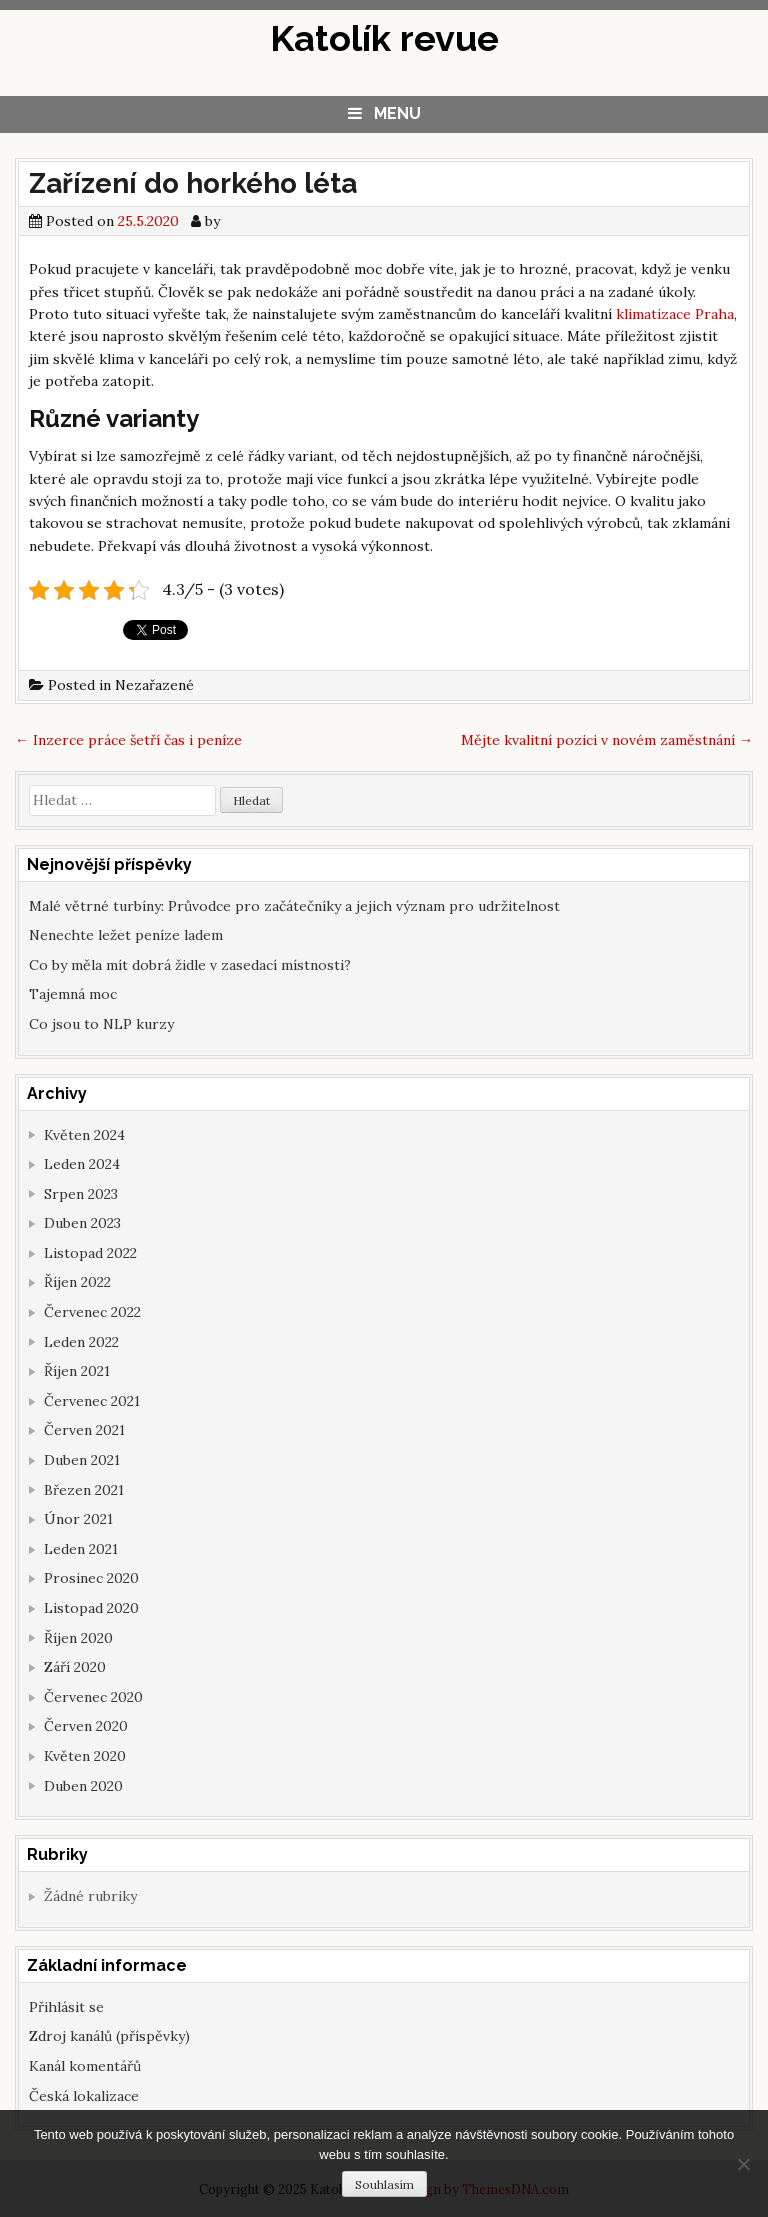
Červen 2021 (84, 1430)
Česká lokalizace (84, 2096)
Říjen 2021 (77, 1371)
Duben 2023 (82, 1223)
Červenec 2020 (93, 1697)
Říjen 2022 (77, 1282)
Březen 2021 (84, 1490)
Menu (397, 113)
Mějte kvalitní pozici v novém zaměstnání (607, 740)
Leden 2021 (81, 1549)
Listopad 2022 (90, 1253)
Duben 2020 (83, 1786)
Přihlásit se (66, 2007)
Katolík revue (384, 38)
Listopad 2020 (91, 1608)
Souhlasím (384, 2184)
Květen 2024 (84, 1135)
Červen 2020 (86, 1726)
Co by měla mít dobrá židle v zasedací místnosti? (190, 965)
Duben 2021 (82, 1460)
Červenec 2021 (92, 1401)
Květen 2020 (85, 1756)
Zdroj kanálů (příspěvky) (109, 2036)
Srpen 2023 (81, 1194)
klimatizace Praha (675, 314)
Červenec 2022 (92, 1312)
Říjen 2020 (78, 1638)
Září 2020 (75, 1667)
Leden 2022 (81, 1342)
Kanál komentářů (85, 2066)
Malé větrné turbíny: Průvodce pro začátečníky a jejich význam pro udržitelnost (294, 906)
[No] (743, 2164)
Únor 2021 (78, 1519)
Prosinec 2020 (91, 1578)
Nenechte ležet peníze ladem (126, 935)
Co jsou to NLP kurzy (101, 1024)
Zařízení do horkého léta (193, 183)
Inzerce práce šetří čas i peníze (128, 740)
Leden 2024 (82, 1164)
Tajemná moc (73, 994)
